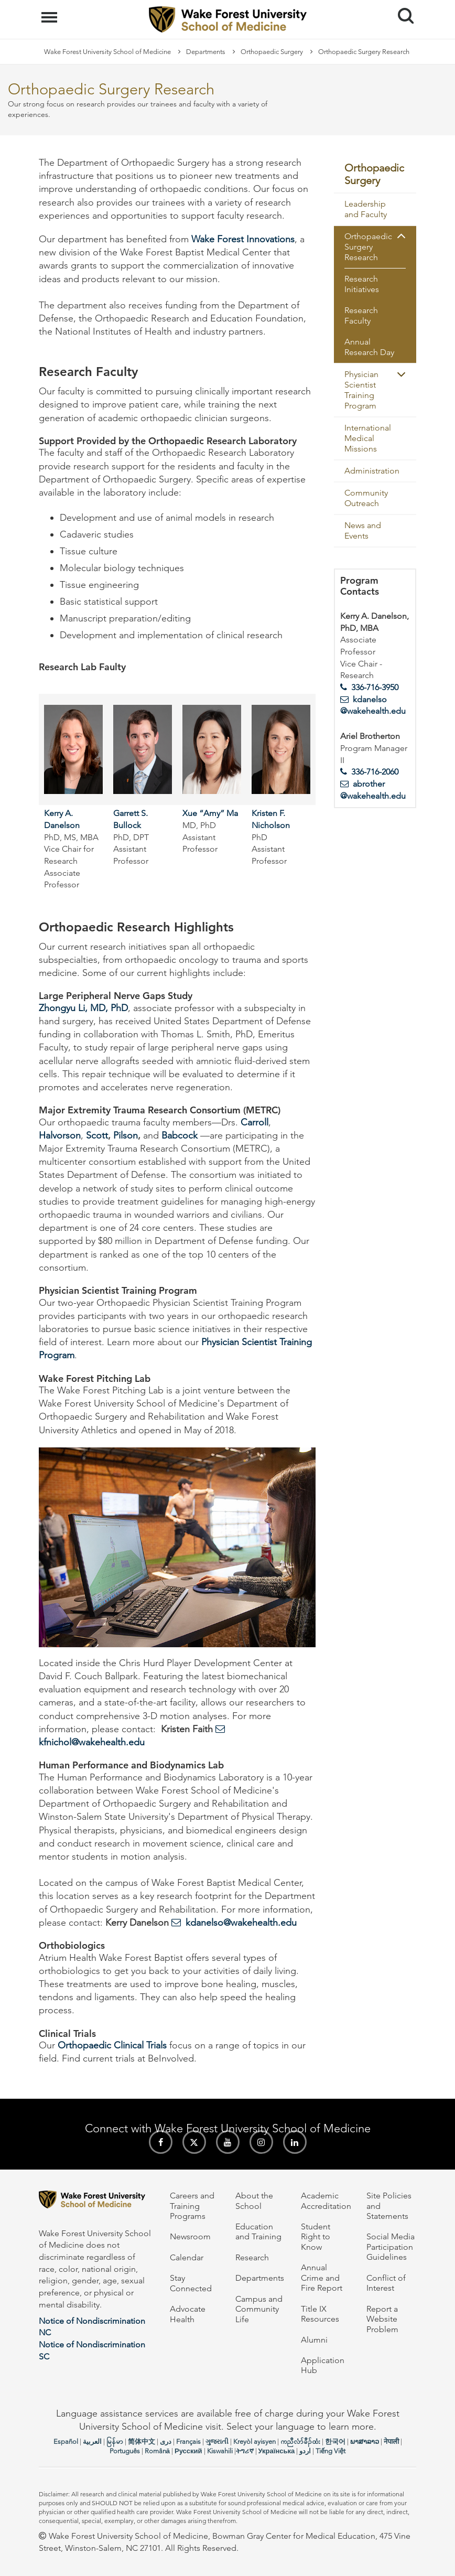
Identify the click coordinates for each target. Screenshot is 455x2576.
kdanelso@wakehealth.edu (241, 1922)
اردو (305, 2451)
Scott (97, 1135)
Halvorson (60, 1135)
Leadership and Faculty (365, 209)
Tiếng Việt (330, 2451)
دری (165, 2441)
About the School (254, 2200)
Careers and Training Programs (192, 2206)
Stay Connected (191, 2283)
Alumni (314, 2340)
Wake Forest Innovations (243, 239)
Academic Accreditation (326, 2200)
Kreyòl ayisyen (254, 2441)
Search (402, 12)
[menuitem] (375, 175)
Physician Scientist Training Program (361, 390)
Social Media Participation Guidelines (390, 2246)
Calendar (186, 2257)
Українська (276, 2451)
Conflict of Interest (386, 2283)
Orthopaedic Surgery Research (368, 246)
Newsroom (190, 2236)
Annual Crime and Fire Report (321, 2277)
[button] (401, 236)
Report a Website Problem (382, 2319)
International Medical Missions (367, 438)
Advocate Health (187, 2314)
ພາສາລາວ (364, 2441)
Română (157, 2451)
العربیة (92, 2441)
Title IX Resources (320, 2314)
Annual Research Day (369, 347)
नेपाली (391, 2441)
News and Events (362, 530)
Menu (50, 12)
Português (125, 2451)
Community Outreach (366, 498)
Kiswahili (220, 2451)
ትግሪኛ (245, 2451)
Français (188, 2441)
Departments (205, 52)
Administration (371, 471)
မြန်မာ (114, 2441)
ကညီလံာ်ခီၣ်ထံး (300, 2441)
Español (65, 2441)
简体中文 (141, 2441)
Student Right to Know (315, 2236)
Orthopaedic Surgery (272, 52)
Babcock (179, 1135)
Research (252, 2257)
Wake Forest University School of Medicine (107, 52)
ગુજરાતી (217, 2441)
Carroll (254, 1122)
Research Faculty (361, 315)
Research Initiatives (361, 284)
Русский (188, 2451)
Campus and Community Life (259, 2309)
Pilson (125, 1135)
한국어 (335, 2441)
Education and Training (258, 2231)
